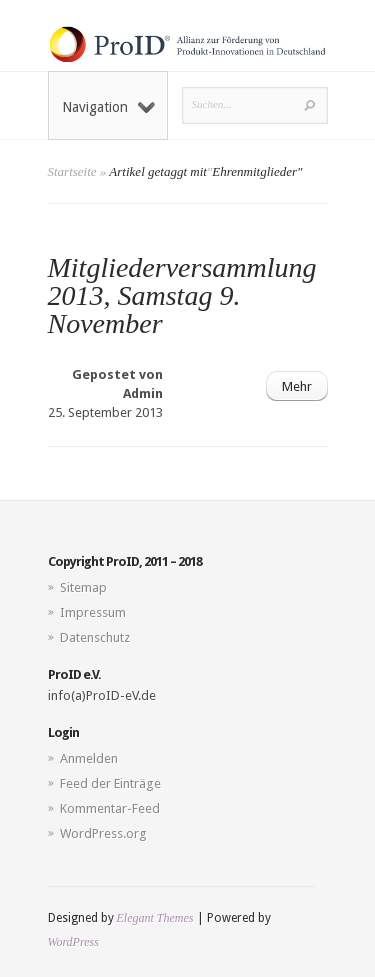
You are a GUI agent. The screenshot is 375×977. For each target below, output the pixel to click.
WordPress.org (103, 833)
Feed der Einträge (110, 783)
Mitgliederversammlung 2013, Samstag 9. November (182, 295)
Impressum (93, 612)
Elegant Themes (155, 918)
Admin (143, 393)
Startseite (72, 171)
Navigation (108, 107)
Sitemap (83, 587)
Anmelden (89, 758)
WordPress (73, 942)
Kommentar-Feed (110, 808)
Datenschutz (95, 637)
